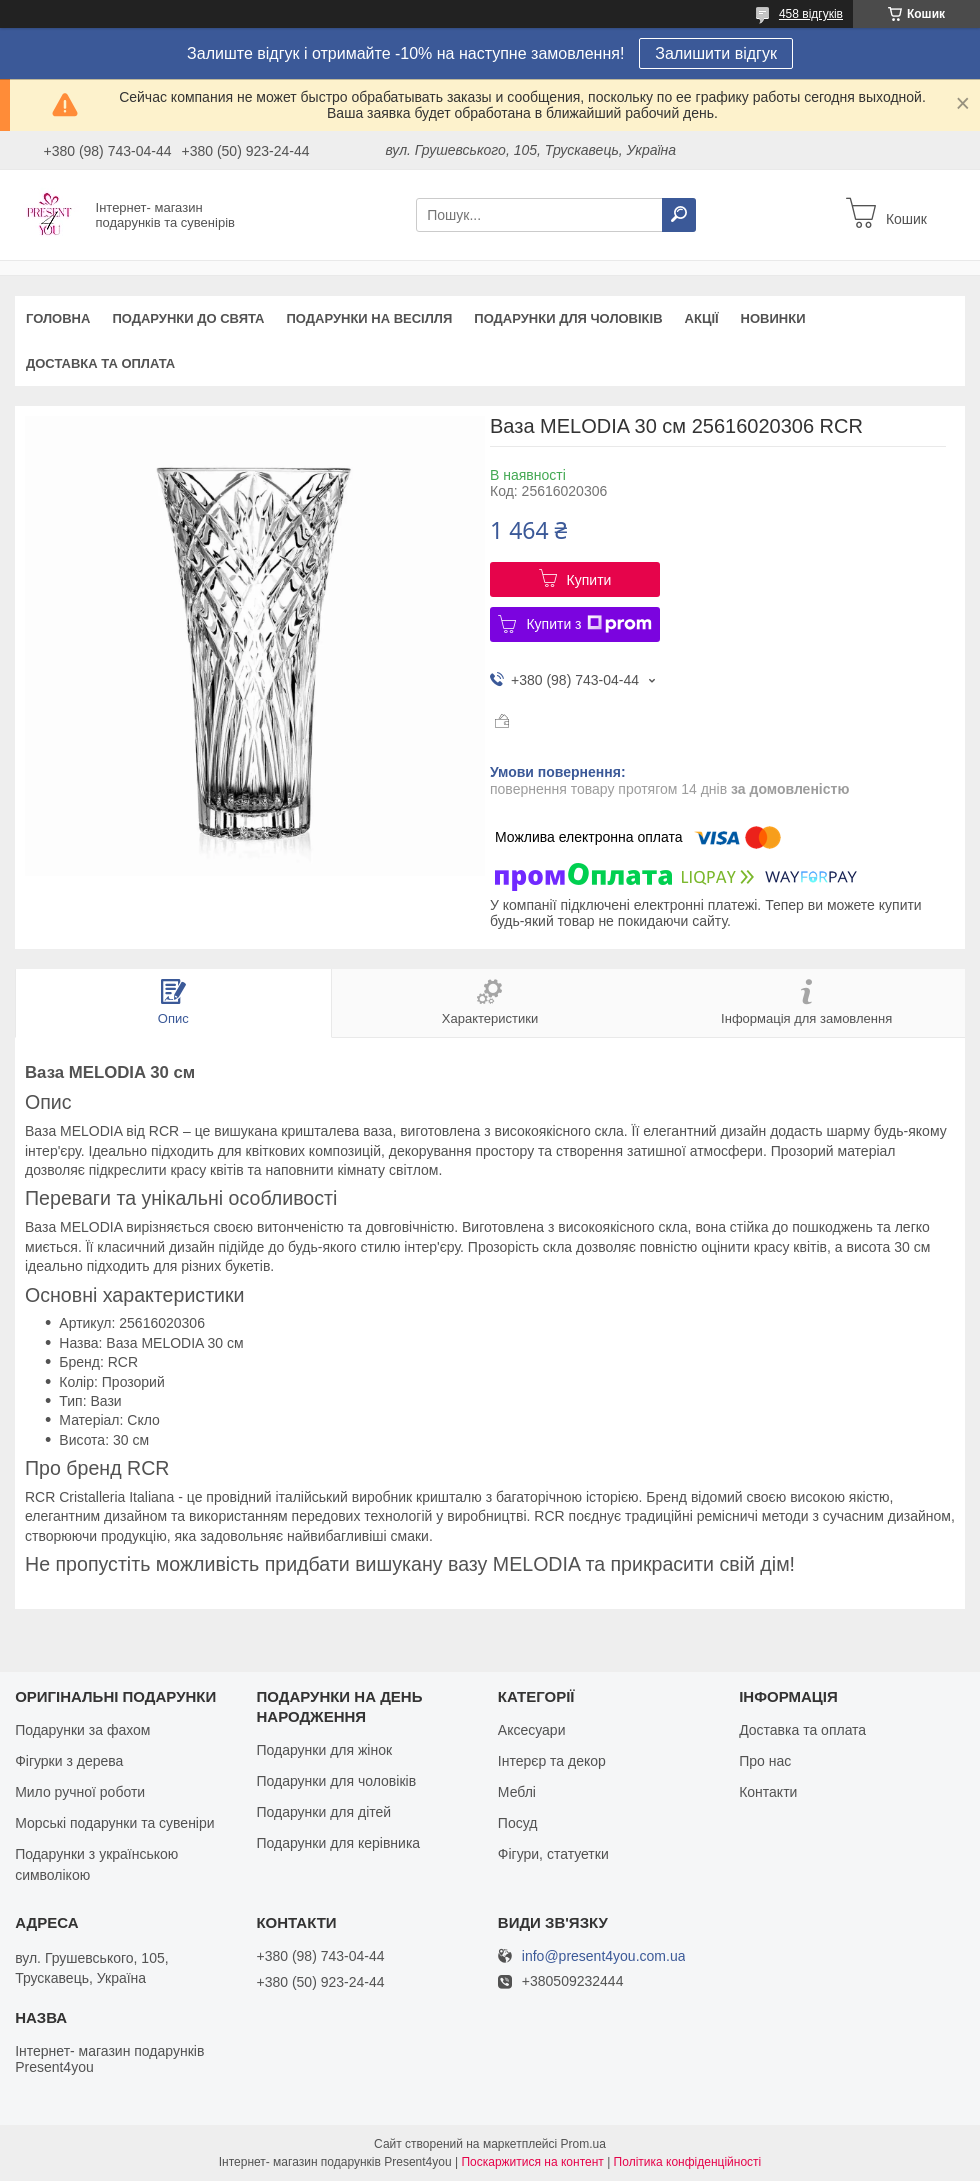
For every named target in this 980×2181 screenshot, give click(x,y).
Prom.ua (583, 2144)
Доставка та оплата (100, 363)
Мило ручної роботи (80, 1792)
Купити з (588, 624)
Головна (58, 318)
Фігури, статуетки (553, 1854)
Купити (589, 580)
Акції (702, 318)
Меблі (517, 1792)
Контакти (768, 1792)
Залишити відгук (716, 53)
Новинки (773, 318)
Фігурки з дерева (69, 1761)
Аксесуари (532, 1730)
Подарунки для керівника (338, 1843)
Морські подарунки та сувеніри (114, 1823)
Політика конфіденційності (688, 2162)
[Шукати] (679, 215)
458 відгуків (811, 14)
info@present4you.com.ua (604, 1956)
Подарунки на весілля (369, 318)
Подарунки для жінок (324, 1750)
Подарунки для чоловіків (568, 318)
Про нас (765, 1761)
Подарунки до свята (188, 318)
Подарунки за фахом (82, 1730)
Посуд (518, 1823)
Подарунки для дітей (323, 1812)
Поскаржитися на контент (532, 2162)
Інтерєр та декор (552, 1761)
